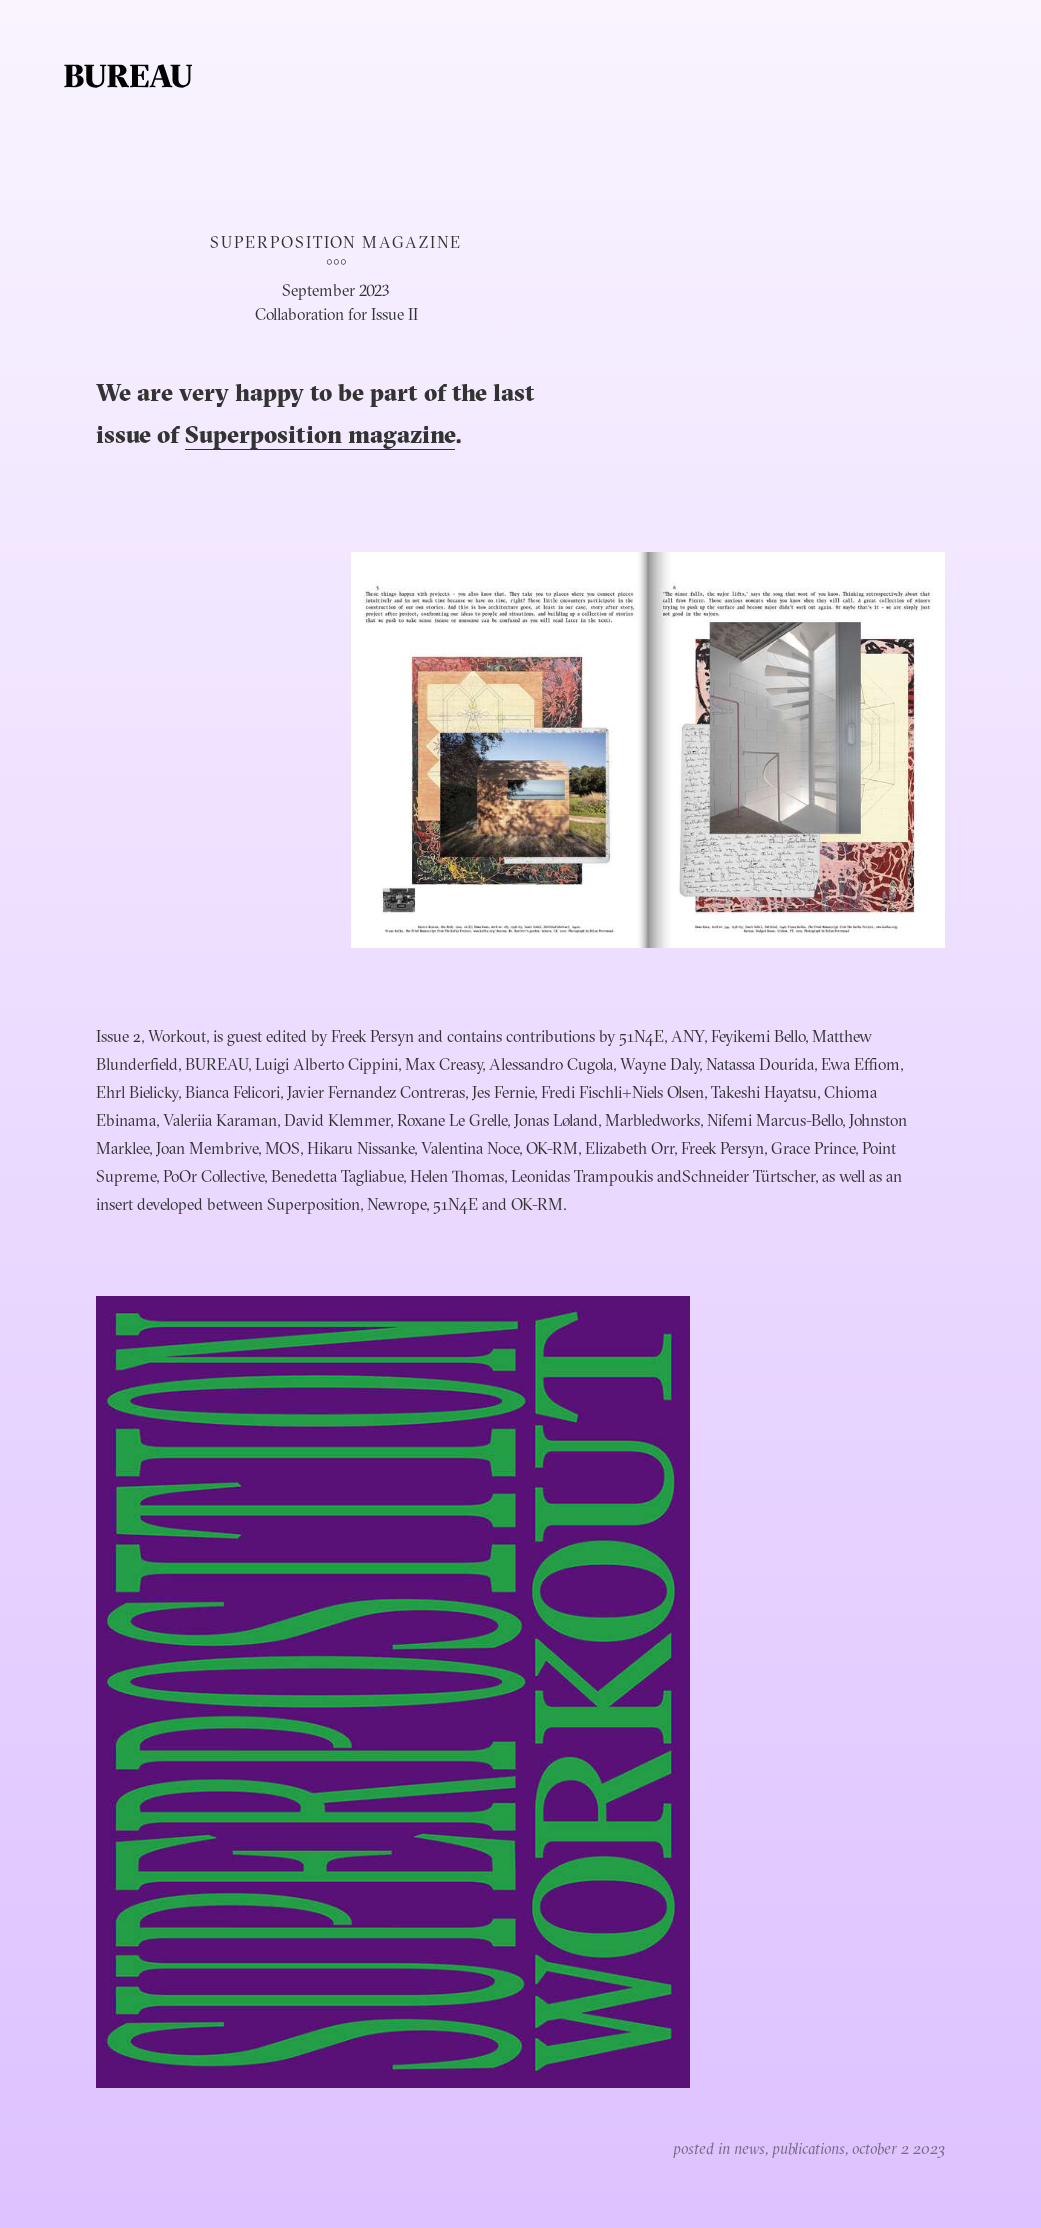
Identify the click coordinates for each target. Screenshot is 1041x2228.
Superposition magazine (320, 437)
